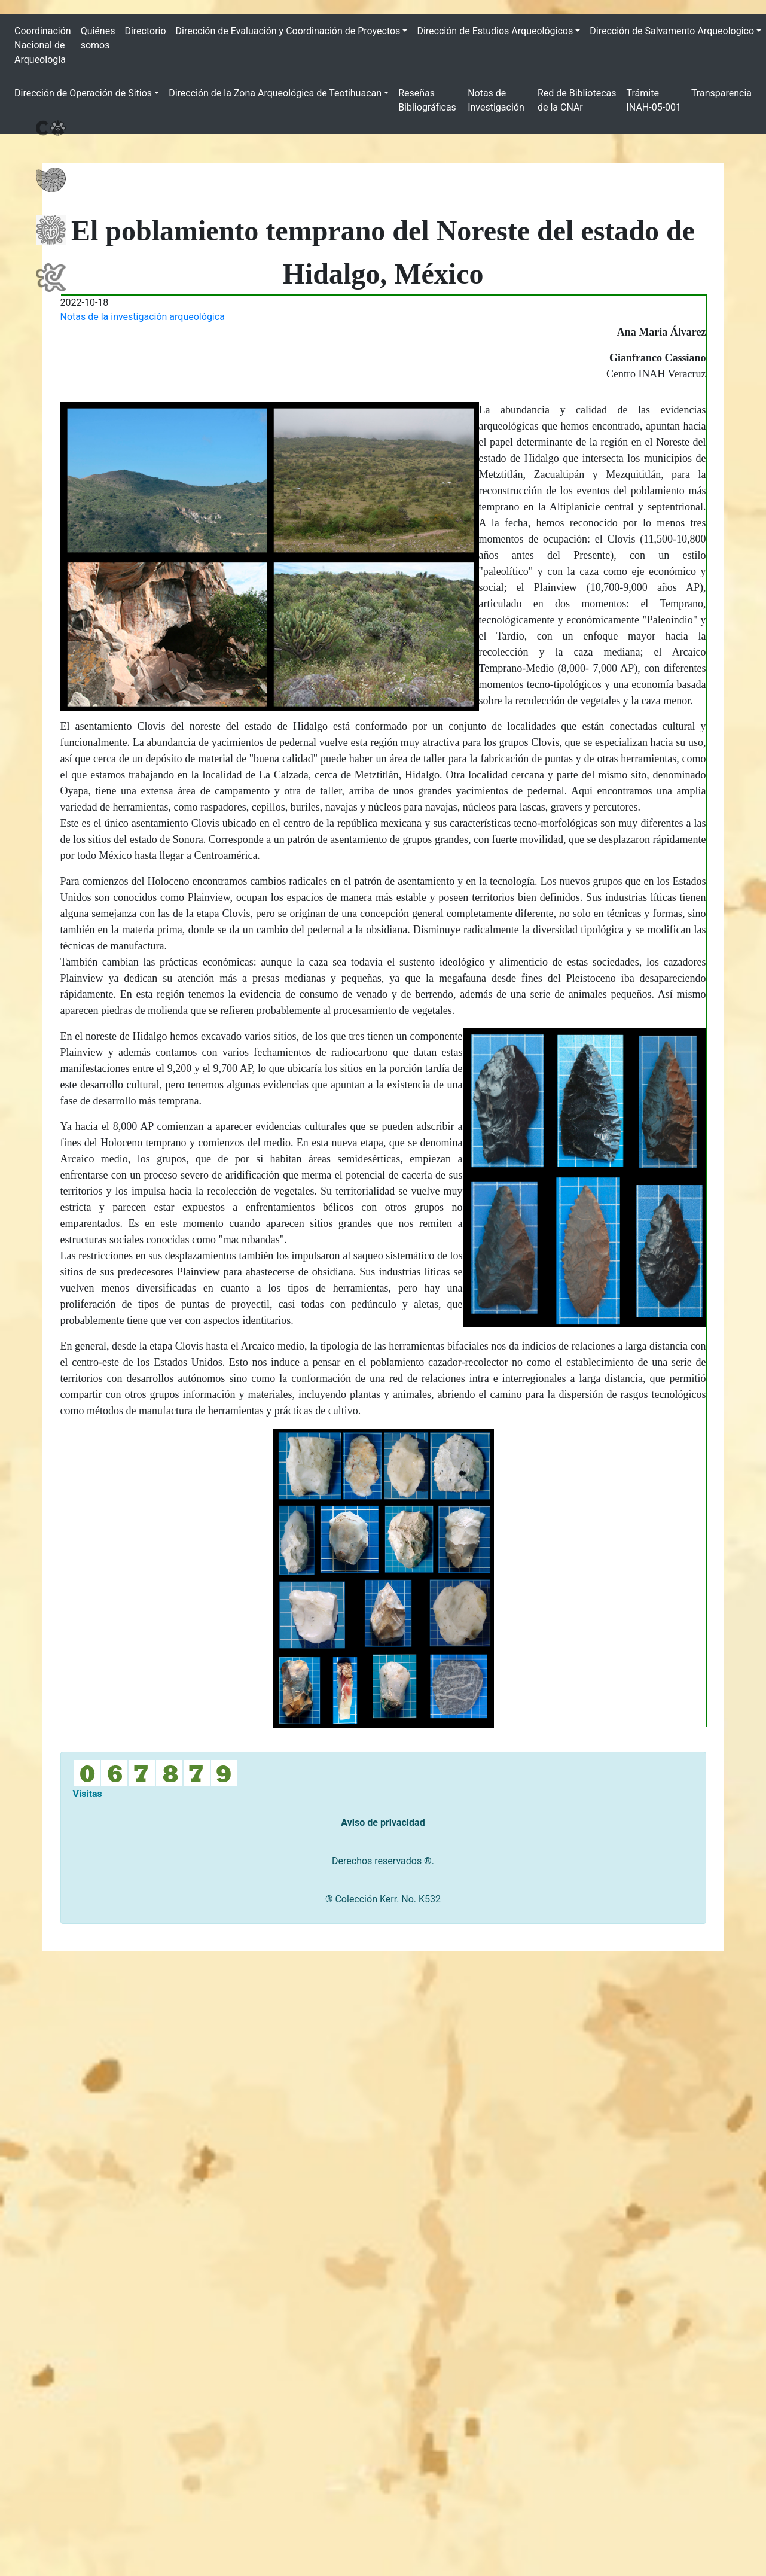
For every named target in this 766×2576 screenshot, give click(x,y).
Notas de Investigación (496, 100)
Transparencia (721, 93)
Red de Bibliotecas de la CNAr (577, 100)
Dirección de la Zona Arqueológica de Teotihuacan (275, 93)
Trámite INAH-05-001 (653, 100)
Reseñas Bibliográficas (427, 100)
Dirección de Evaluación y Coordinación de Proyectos (288, 30)
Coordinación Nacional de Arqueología (42, 45)
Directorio (145, 30)
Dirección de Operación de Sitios (83, 93)
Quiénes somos (98, 38)
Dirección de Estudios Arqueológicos (495, 30)
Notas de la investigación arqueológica (142, 316)
